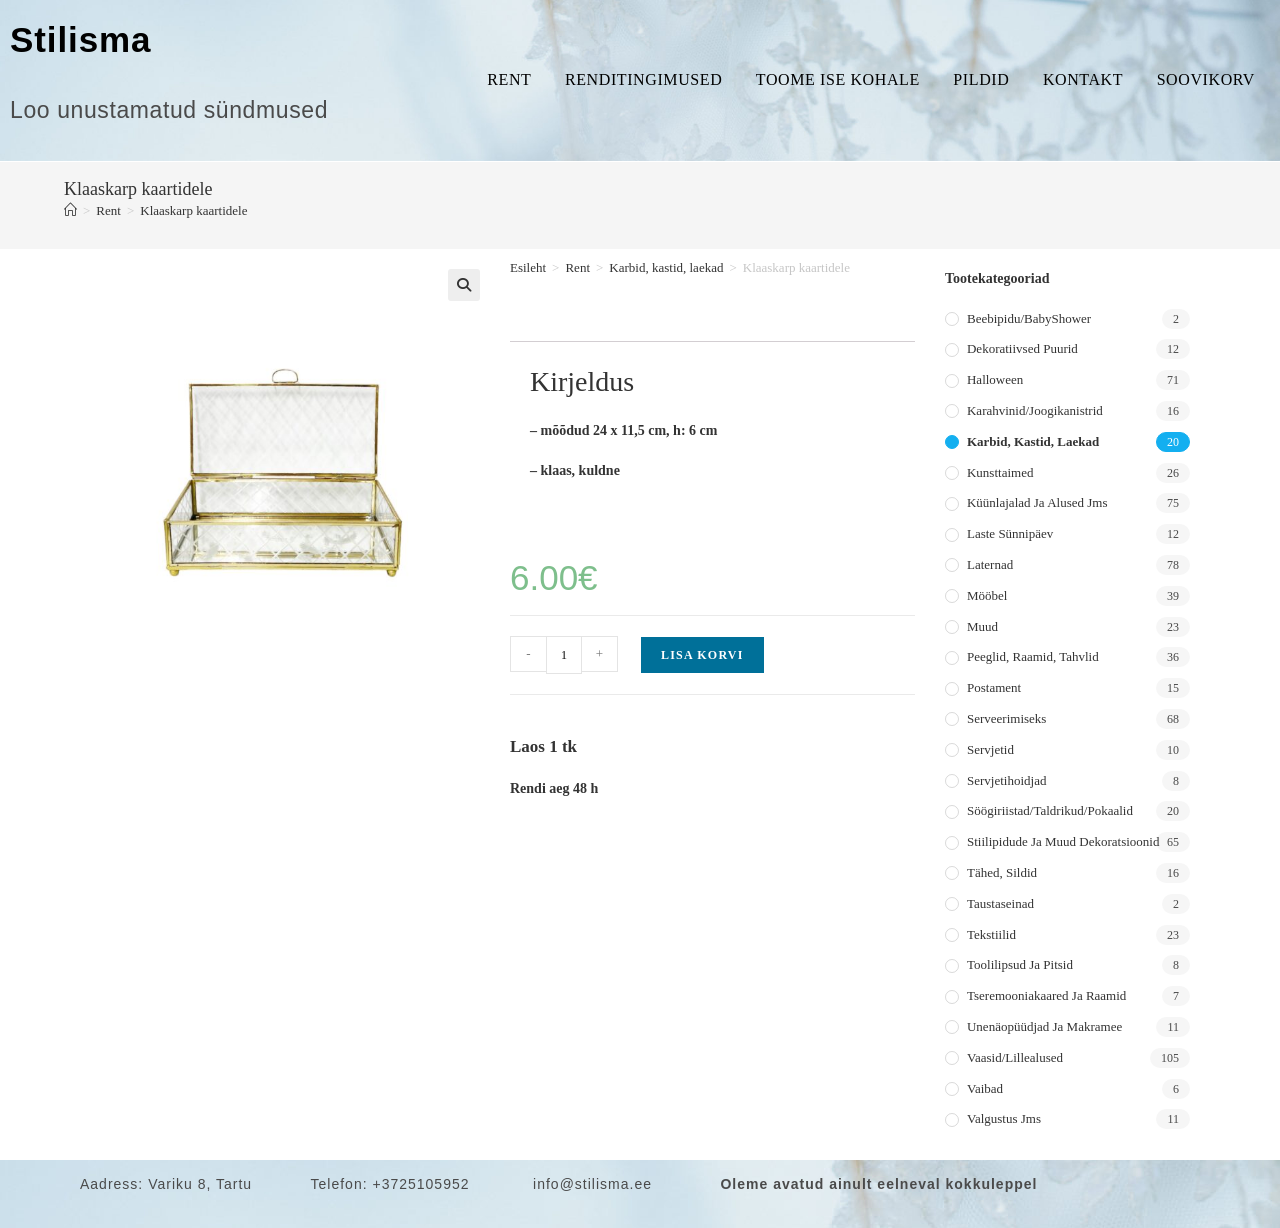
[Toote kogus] (564, 655)
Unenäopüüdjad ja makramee (1044, 1026)
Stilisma (80, 39)
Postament (994, 687)
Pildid (981, 79)
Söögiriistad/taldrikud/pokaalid (1050, 810)
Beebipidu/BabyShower (1029, 318)
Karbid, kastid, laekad (666, 267)
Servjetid (990, 749)
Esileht (528, 267)
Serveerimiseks (1006, 718)
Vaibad (985, 1088)
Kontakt (1083, 79)
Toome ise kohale (838, 79)
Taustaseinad (1000, 903)
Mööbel (987, 595)
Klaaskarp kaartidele (193, 210)
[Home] (70, 210)
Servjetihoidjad (1006, 780)
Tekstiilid (991, 934)
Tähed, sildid (1002, 872)
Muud (982, 626)
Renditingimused (643, 79)
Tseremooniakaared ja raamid (1046, 995)
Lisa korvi (702, 655)
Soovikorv (1206, 79)
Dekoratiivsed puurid (1022, 348)
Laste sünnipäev (1010, 533)
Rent (509, 79)
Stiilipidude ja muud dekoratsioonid (1063, 841)
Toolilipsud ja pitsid (1020, 964)
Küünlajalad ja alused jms (1037, 502)
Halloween (995, 379)
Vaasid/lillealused (1015, 1057)
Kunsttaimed (1000, 472)
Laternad (990, 564)
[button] (464, 285)
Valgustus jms (1004, 1118)
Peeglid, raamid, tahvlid (1033, 656)
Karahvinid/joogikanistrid (1035, 410)
